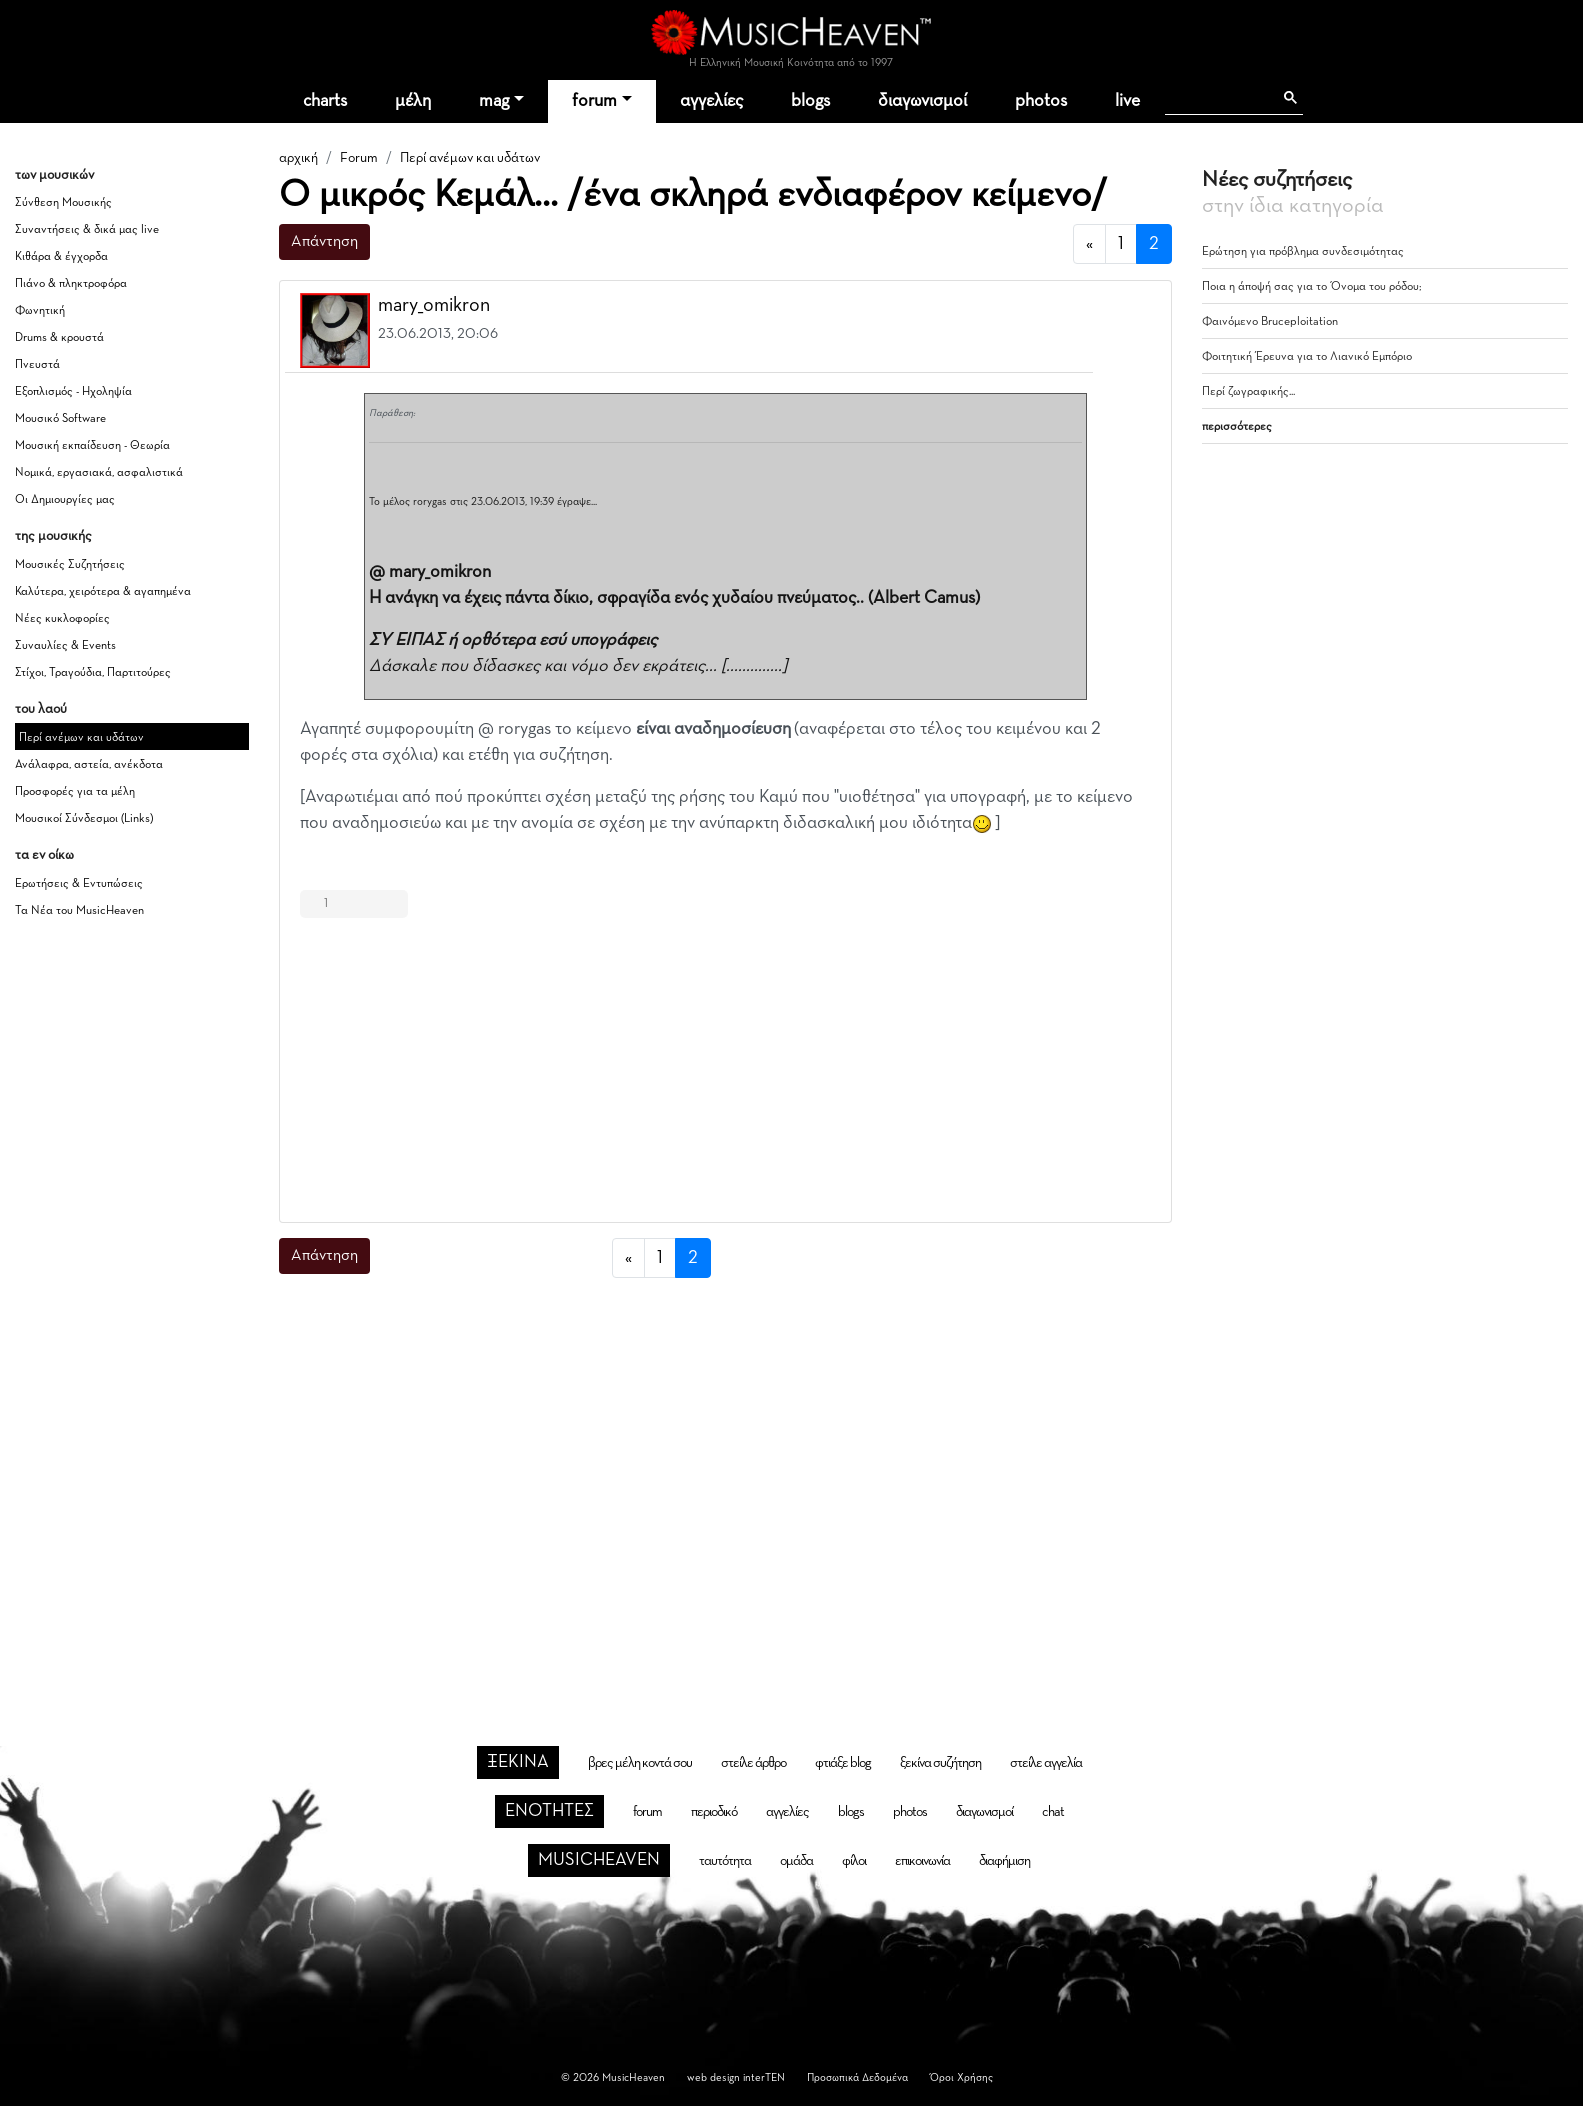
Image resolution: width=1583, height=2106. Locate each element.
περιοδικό (714, 1812)
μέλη (413, 101)
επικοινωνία (922, 1861)
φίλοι (854, 1861)
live (1127, 101)
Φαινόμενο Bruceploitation (1270, 322)
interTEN (764, 2077)
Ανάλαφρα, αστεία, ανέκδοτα (89, 765)
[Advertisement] (725, 1066)
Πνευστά (37, 365)
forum (594, 101)
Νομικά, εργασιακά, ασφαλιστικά (99, 473)
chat (1053, 1812)
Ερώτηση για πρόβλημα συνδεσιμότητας (1303, 252)
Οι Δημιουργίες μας (65, 500)
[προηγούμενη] (1089, 244)
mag (494, 101)
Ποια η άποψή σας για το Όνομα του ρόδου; (1312, 287)
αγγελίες (711, 101)
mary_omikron (434, 305)
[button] (1138, 307)
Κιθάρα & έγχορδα (61, 257)
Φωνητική (40, 311)
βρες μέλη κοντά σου (640, 1763)
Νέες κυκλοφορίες (62, 619)
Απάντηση (324, 242)
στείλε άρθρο (753, 1763)
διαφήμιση (1004, 1861)
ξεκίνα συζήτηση (940, 1763)
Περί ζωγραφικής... (1248, 392)
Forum (359, 158)
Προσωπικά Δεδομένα (857, 2077)
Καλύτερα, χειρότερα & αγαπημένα (103, 592)
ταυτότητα (725, 1861)
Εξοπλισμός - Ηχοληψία (73, 392)
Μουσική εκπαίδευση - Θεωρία (92, 446)
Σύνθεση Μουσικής (63, 203)
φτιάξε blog (843, 1763)
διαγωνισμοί (922, 101)
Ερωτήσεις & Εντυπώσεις (79, 884)
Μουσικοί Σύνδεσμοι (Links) (84, 819)
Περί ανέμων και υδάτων (81, 738)
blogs (810, 101)
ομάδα (796, 1861)
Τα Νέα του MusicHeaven (79, 911)
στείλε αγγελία (1046, 1763)
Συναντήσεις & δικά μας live (87, 230)
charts (325, 101)
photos (1041, 101)
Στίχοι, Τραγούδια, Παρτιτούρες (93, 673)
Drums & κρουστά (59, 338)
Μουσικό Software (60, 419)
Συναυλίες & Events (65, 646)
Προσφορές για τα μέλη (75, 792)
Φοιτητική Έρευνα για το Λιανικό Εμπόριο (1307, 357)
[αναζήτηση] (1218, 98)
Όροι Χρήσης (961, 2077)
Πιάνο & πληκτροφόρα (71, 284)
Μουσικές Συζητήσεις (70, 565)
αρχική (298, 158)
